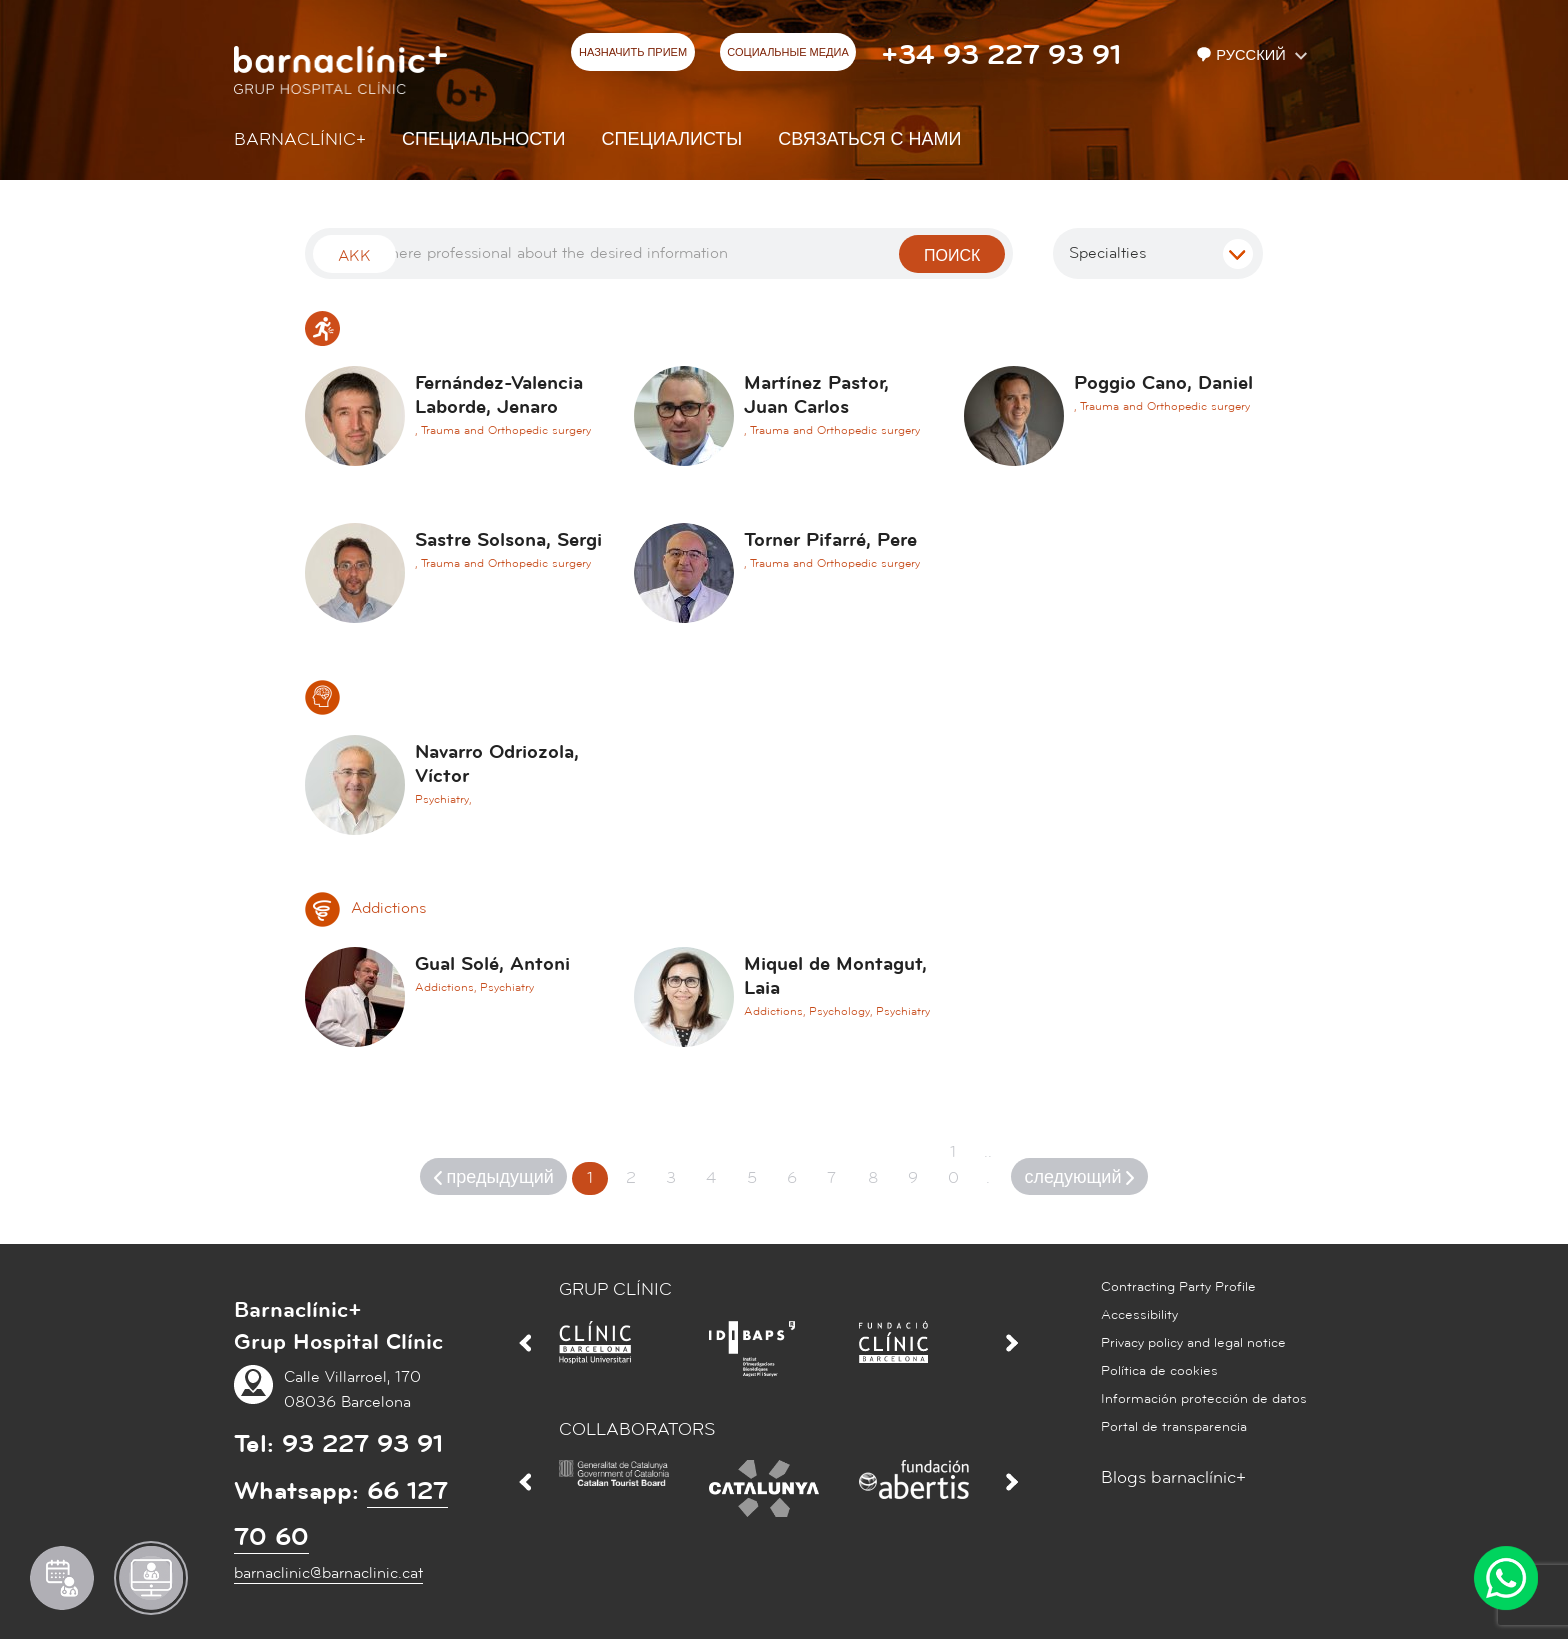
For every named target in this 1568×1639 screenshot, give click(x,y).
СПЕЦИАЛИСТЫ (672, 139)
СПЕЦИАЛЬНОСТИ (484, 139)
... (988, 1165)
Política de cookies (1159, 1371)
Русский (1243, 55)
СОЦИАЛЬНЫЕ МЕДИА (788, 53)
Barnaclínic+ (300, 139)
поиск (952, 256)
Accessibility (1139, 1315)
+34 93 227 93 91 (1001, 55)
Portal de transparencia (1174, 1427)
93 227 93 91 (362, 1444)
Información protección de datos (1204, 1399)
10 (953, 1165)
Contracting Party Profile (1178, 1287)
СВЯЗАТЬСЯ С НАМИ (869, 139)
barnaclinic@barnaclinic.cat (328, 1573)
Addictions (365, 908)
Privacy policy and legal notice (1193, 1343)
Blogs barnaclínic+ (1173, 1477)
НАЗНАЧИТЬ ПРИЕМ (633, 53)
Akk (354, 256)
